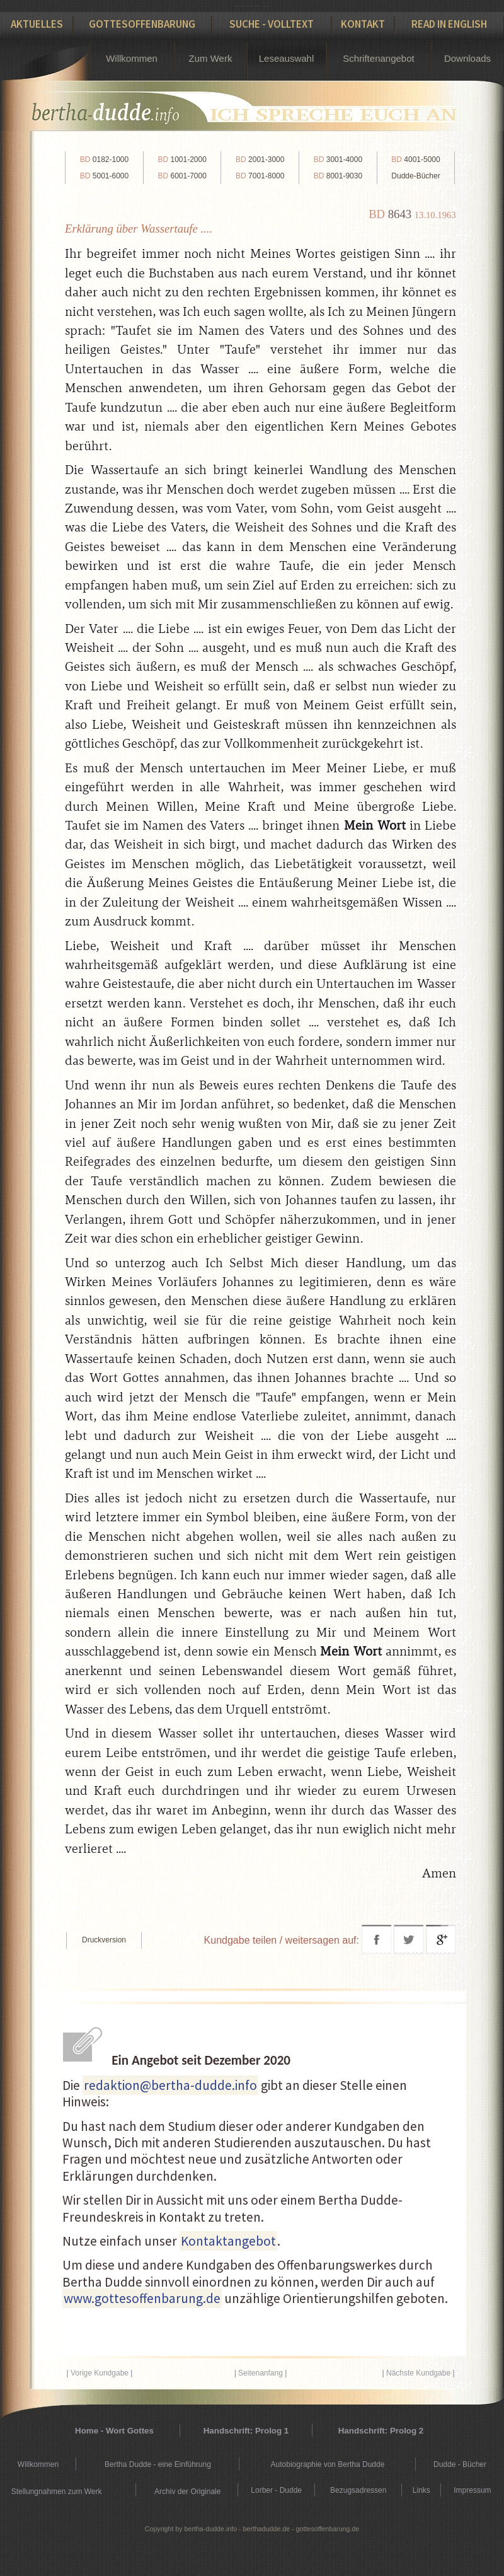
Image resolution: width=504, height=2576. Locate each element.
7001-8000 (260, 175)
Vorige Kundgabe (100, 2373)
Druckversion (104, 1939)
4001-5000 (415, 159)
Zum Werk (210, 58)
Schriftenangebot (378, 58)
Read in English (449, 24)
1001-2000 (182, 159)
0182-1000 (104, 159)
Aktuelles (37, 24)
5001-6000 (104, 175)
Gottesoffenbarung (142, 24)
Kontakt (363, 24)
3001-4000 (338, 159)
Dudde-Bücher (415, 175)
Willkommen (132, 58)
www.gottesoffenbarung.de (142, 2298)
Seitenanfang (260, 2373)
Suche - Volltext (271, 24)
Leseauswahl (286, 58)
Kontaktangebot (228, 2240)
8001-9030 (338, 175)
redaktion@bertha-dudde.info (170, 2085)
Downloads (467, 58)
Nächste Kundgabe (418, 2373)
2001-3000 (260, 159)
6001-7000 (182, 175)
